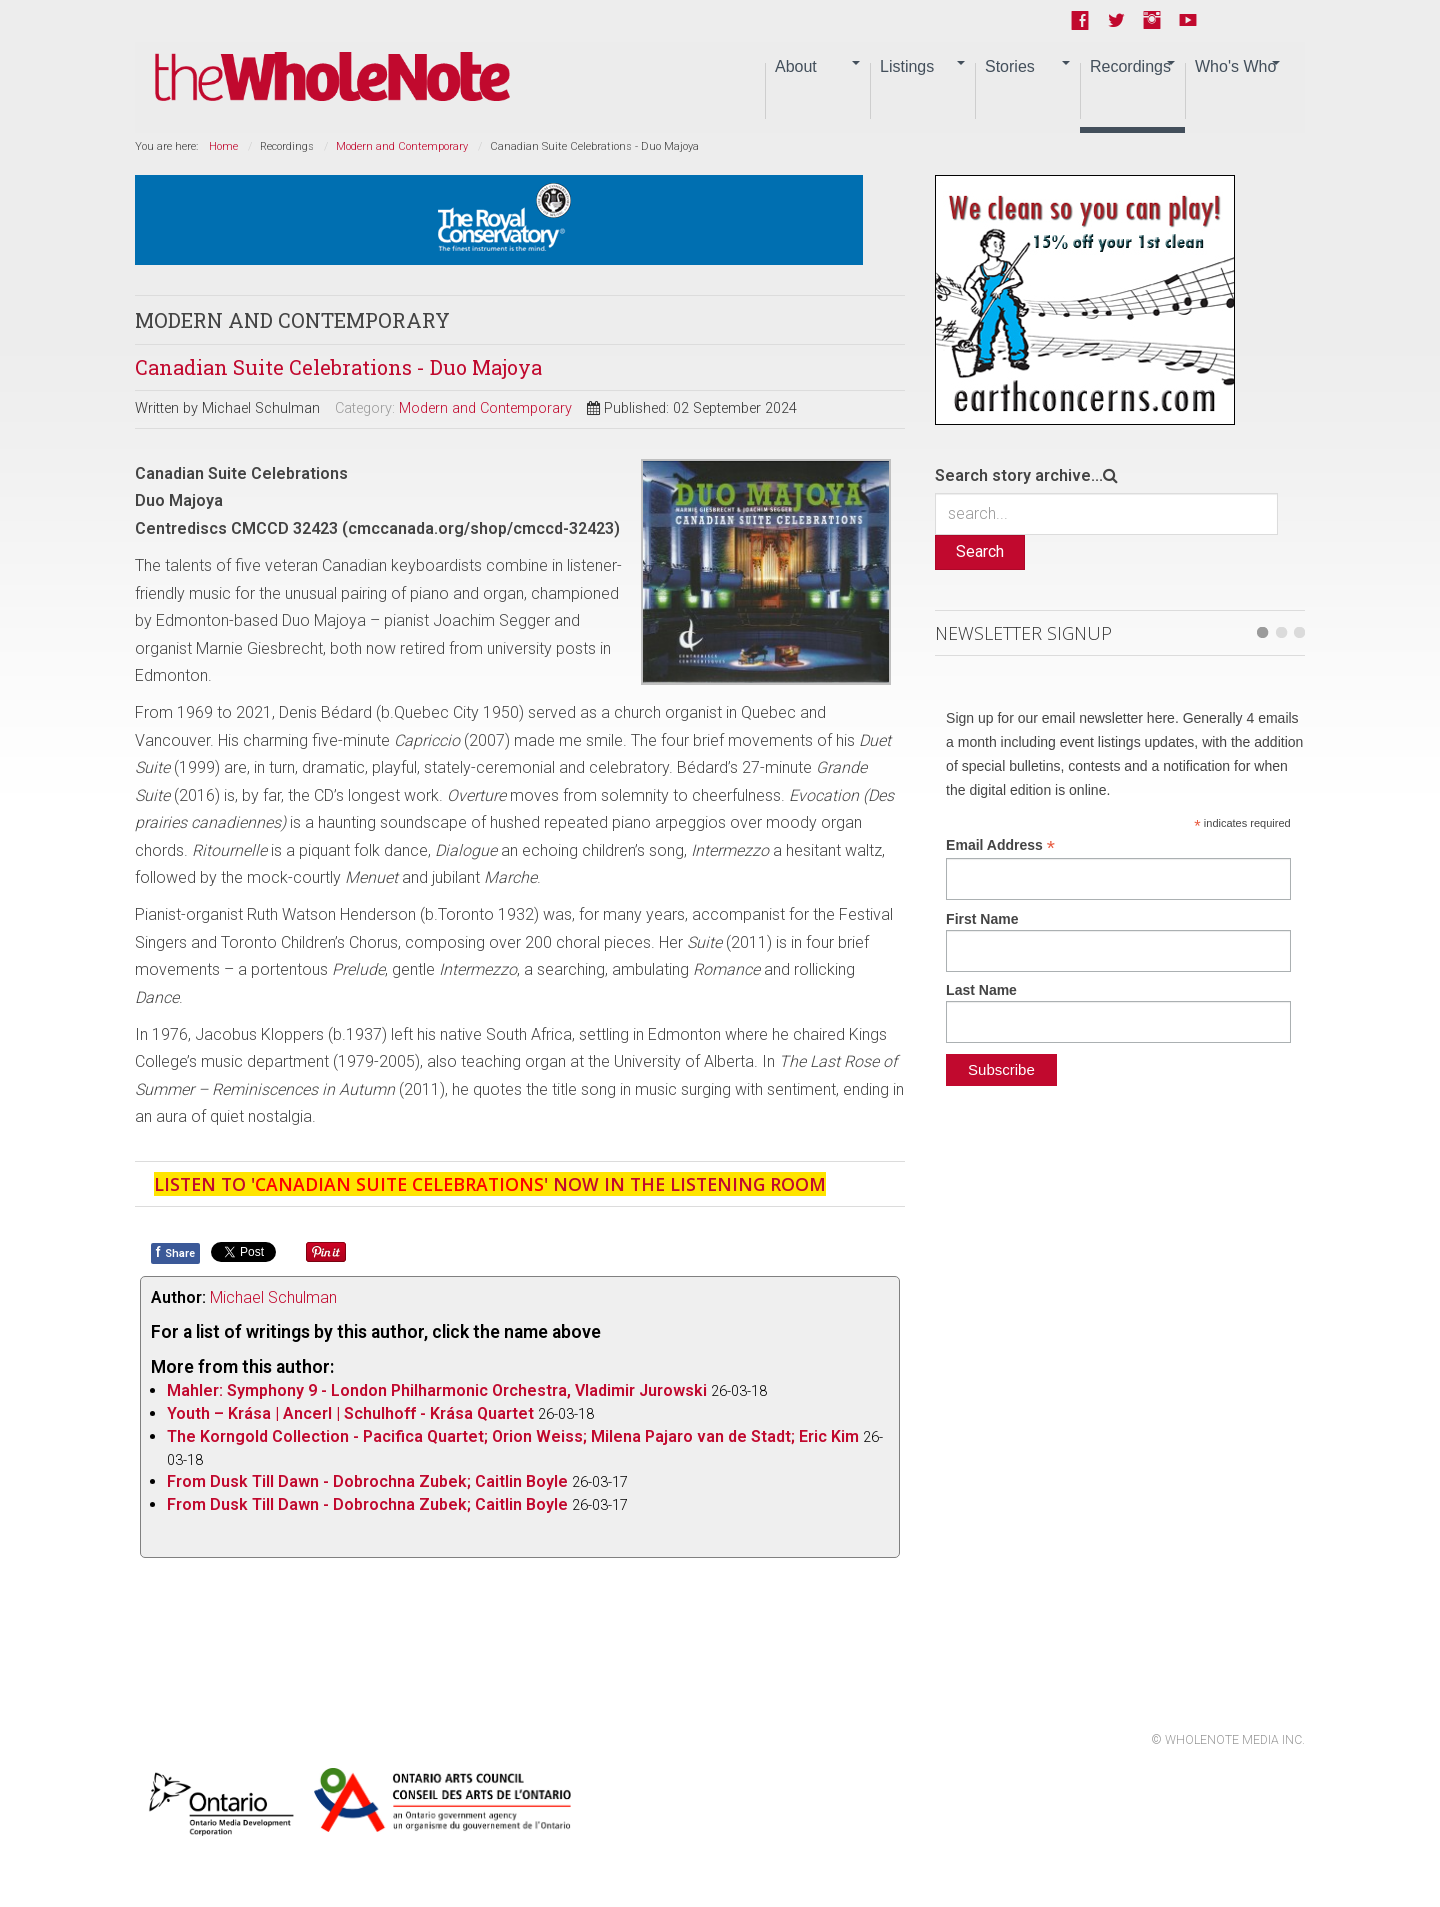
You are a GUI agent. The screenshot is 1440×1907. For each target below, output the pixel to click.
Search (980, 551)
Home (223, 146)
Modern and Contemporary (402, 146)
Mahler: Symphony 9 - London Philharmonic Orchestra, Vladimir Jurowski (437, 1390)
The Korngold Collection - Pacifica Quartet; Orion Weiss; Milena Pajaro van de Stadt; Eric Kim (513, 1436)
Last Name (981, 990)
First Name (982, 919)
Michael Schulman (273, 1297)
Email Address (1000, 845)
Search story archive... (1019, 475)
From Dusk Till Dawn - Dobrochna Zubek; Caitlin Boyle (367, 1481)
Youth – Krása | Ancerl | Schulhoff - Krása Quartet (350, 1413)
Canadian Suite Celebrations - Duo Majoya (338, 367)
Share (175, 1252)
